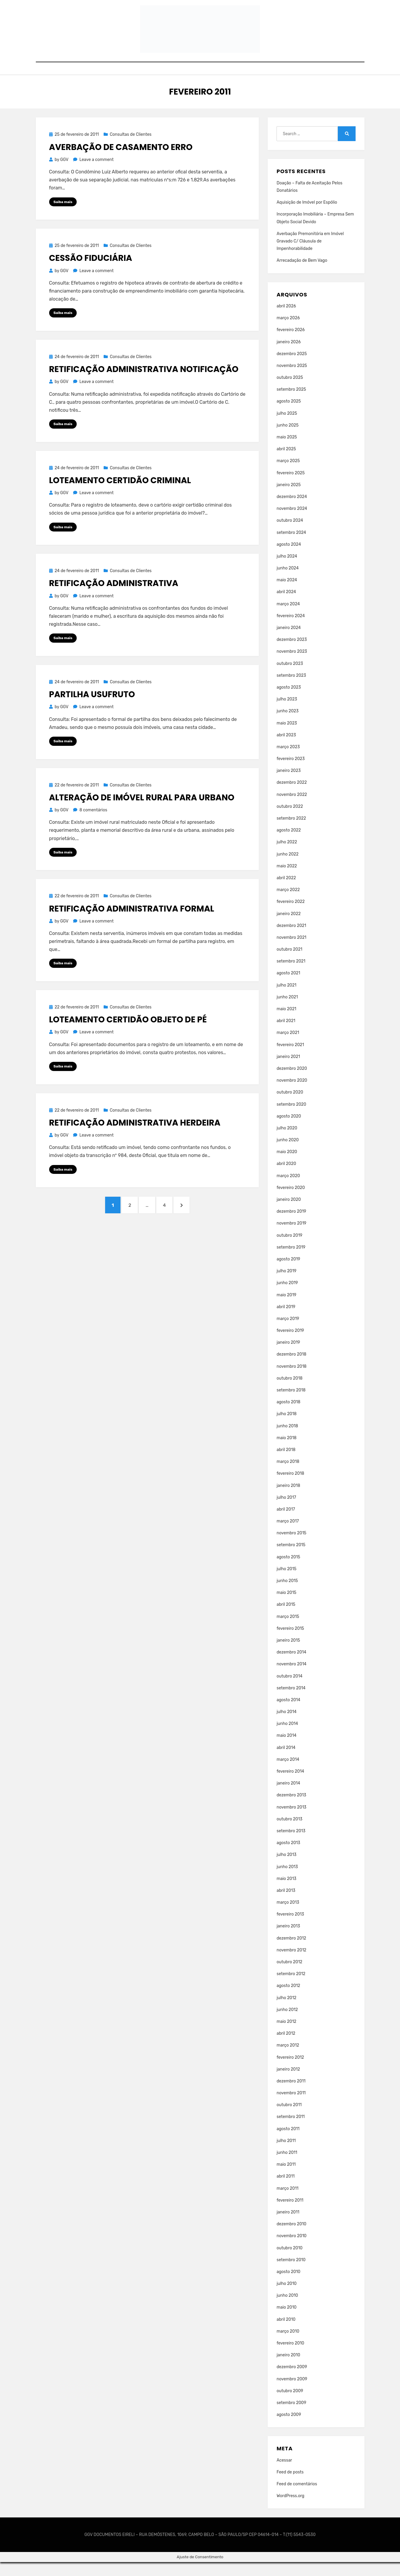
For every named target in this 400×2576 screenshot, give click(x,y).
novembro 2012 (291, 1964)
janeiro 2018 (288, 1499)
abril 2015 (286, 1618)
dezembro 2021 (291, 939)
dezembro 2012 (291, 1952)
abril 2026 (286, 320)
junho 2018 (287, 1439)
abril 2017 (286, 1523)
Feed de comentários (297, 2497)
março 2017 (288, 1535)
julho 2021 (286, 999)
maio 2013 (286, 1892)
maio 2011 (286, 2178)
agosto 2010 (288, 2285)
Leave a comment (96, 173)
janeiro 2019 (288, 1356)
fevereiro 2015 (290, 1642)
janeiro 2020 (289, 1213)
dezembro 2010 (291, 2237)
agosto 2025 (289, 415)
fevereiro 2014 (290, 1785)
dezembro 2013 (291, 1809)
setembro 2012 (291, 1987)
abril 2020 (286, 1177)
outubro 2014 (289, 1689)
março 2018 (288, 1475)
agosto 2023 (289, 701)
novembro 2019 (291, 1237)
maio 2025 (287, 451)
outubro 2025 (290, 391)
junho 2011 (287, 2166)
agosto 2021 (288, 986)
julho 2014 (286, 1725)
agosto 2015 (288, 1570)
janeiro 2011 (288, 2226)
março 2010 (288, 2345)
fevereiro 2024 (291, 629)
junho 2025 (287, 439)
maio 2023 (287, 736)
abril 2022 (286, 891)
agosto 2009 (289, 2428)
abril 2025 (286, 462)
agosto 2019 (288, 1273)
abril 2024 (286, 605)
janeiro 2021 (288, 1070)
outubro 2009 (290, 2404)
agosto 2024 (289, 558)
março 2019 (288, 1332)
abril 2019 (286, 1320)
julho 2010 (286, 2297)
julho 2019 (286, 1284)
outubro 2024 (290, 534)
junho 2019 (287, 1296)
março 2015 (288, 1630)
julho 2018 (286, 1427)
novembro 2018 (291, 1380)
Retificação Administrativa (114, 598)
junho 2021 (287, 1011)
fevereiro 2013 (290, 1928)
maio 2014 (286, 1749)
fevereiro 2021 (290, 1058)
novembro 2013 (291, 1821)
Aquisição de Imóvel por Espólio (307, 216)
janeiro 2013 (288, 1940)
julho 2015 (286, 1582)
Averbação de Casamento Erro (121, 161)
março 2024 (288, 617)
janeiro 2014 (288, 1797)
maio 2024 (287, 593)
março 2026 (288, 331)
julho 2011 (286, 2154)
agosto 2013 (288, 1856)
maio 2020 (287, 1165)
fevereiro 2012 (290, 2071)
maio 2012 (286, 2035)
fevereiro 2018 (290, 1487)
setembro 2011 (291, 2130)
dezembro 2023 (292, 653)
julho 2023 (287, 713)
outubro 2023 (290, 677)
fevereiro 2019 (290, 1344)
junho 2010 (287, 2309)
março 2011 (287, 2202)
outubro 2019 (289, 1249)
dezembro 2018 (291, 1368)
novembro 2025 (292, 379)
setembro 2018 (291, 1404)
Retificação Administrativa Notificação (144, 384)
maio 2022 (287, 879)
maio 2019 (286, 1308)
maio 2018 (286, 1451)
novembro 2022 (292, 808)
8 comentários (93, 825)
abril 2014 (286, 1761)
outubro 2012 (289, 1975)
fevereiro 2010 (290, 2357)
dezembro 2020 (292, 1082)
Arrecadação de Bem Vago (302, 274)
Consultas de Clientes (131, 148)
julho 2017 (286, 1511)
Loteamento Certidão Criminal (120, 495)
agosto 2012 (288, 1999)
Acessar (284, 2474)
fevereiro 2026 (291, 343)
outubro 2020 (290, 1106)
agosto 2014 (288, 1713)
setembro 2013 (291, 1844)
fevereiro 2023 (291, 772)
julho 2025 (287, 427)
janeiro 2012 (288, 2083)
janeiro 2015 (288, 1654)
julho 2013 (286, 1868)
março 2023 (288, 760)
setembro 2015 (291, 1558)
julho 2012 (286, 2011)
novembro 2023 (292, 665)
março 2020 (288, 1189)
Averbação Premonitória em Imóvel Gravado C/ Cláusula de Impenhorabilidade (310, 255)
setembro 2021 (291, 975)
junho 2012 (287, 2023)
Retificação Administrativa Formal (131, 924)
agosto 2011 (288, 2142)
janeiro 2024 (289, 641)
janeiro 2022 (289, 927)
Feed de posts (290, 2486)
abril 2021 (286, 1034)
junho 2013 (287, 1880)
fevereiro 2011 (290, 2214)
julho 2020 (287, 1142)
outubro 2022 (290, 820)
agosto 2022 (289, 844)
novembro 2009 (292, 2392)
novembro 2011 (291, 2106)
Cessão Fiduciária (90, 272)
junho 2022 (287, 868)
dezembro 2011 (291, 2095)
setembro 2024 (291, 546)
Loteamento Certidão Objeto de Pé (128, 1036)
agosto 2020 (289, 1130)
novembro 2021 (291, 951)
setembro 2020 (291, 1118)
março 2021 (288, 1046)
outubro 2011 (289, 2118)
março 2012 (288, 2059)
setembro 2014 (291, 1701)
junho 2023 (287, 724)
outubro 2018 (289, 1392)
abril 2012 (286, 2047)
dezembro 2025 (292, 367)
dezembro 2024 (292, 510)
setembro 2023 (291, 689)
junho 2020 (288, 1153)
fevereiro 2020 (291, 1201)
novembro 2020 (292, 1094)
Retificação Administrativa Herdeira (135, 1139)
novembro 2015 (291, 1546)
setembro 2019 (291, 1261)
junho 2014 (287, 1737)
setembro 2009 (291, 2416)
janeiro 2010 (288, 2368)
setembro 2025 (291, 403)
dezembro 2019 (291, 1225)
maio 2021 (286, 1022)
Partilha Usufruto (92, 710)
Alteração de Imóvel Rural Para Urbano (141, 813)
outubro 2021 (289, 963)
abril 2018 (286, 1463)
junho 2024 (287, 582)
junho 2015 (287, 1594)
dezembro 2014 (291, 1666)
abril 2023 (286, 748)
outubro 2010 (289, 2261)
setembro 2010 (291, 2273)
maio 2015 (286, 1606)
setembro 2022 (291, 832)
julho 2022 (287, 855)
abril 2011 (286, 2190)
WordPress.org (290, 2509)
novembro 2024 (292, 522)
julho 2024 (287, 570)
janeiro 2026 (289, 355)
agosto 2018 (288, 1415)
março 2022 (288, 903)
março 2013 (288, 1916)
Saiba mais (63, 216)
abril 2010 (286, 2333)
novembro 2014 (291, 1677)
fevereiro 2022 (291, 915)
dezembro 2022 (292, 796)
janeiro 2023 (289, 784)
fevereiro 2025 (291, 486)
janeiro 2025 (289, 498)
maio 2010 (286, 2321)
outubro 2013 (289, 1833)
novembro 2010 (291, 2249)
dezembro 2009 (292, 2380)
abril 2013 (286, 1904)
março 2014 (288, 1773)
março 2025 (288, 474)
